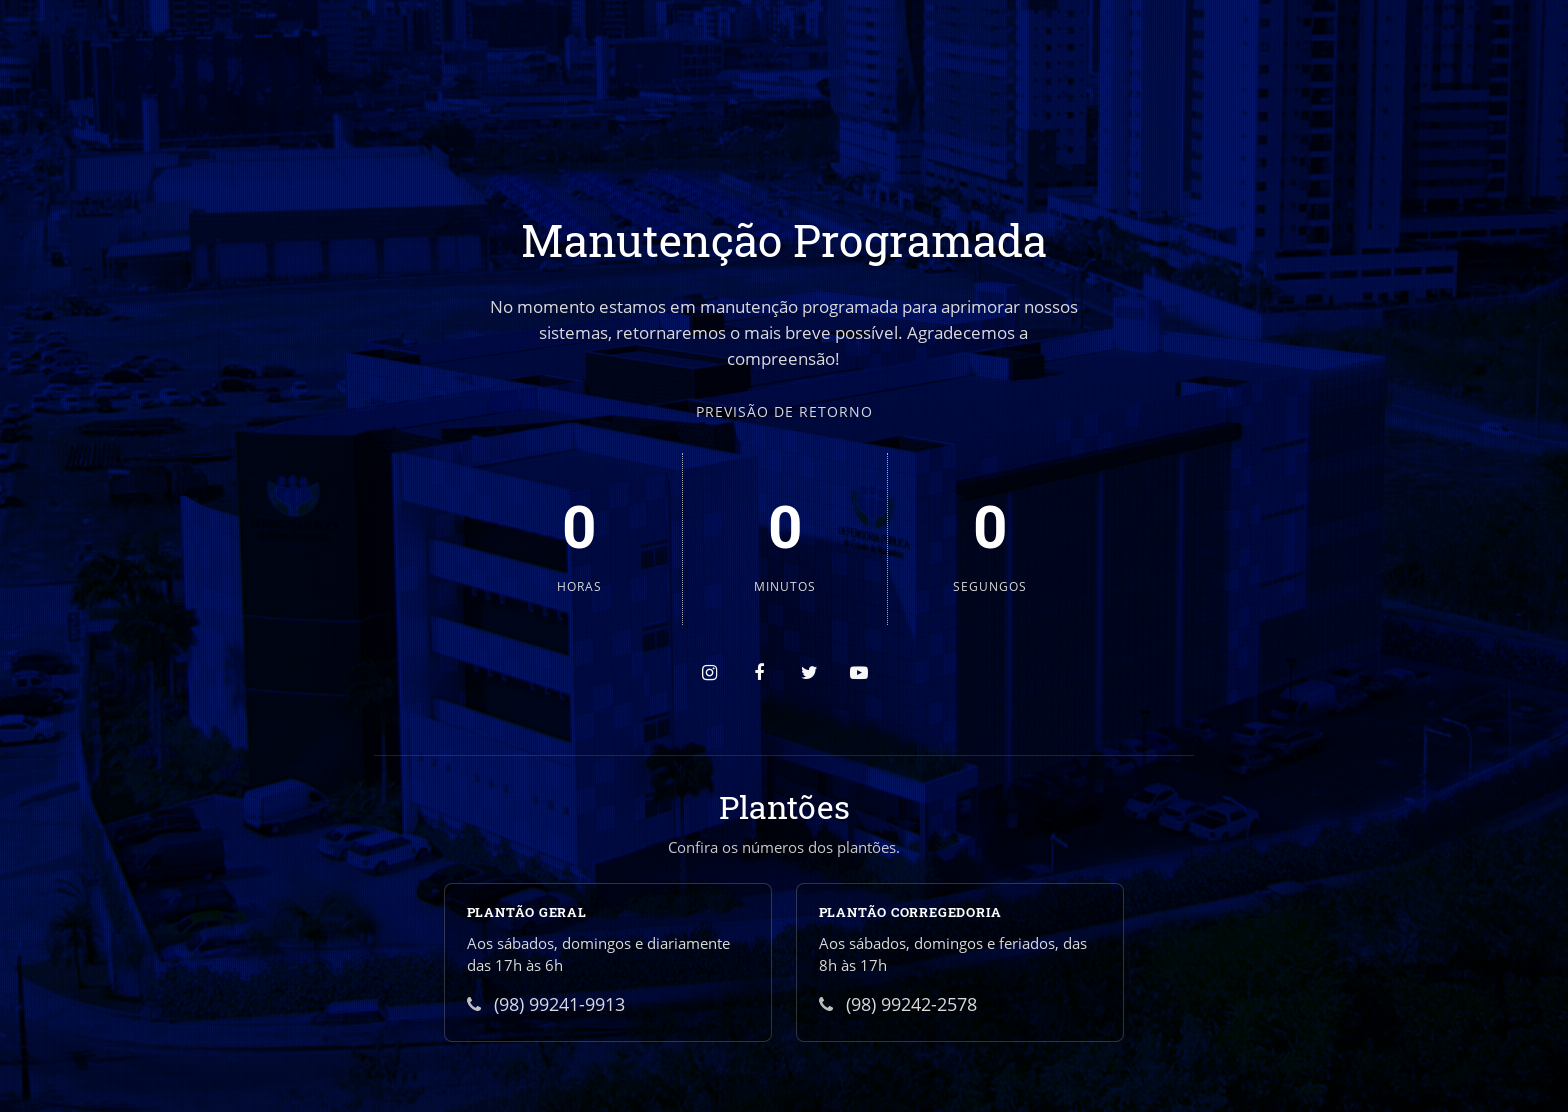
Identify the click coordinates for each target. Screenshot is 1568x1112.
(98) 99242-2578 (898, 1004)
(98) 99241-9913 (546, 1004)
